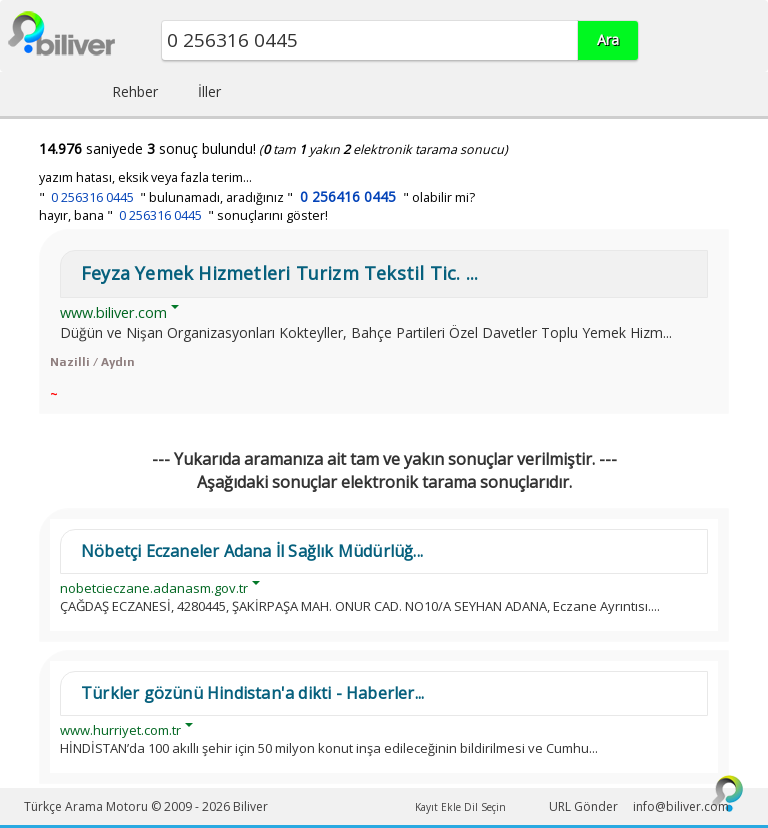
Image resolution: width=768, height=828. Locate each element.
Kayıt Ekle (438, 807)
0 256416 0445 (348, 196)
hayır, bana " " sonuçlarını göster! (183, 215)
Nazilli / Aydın (92, 362)
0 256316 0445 (92, 197)
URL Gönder (583, 806)
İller (209, 91)
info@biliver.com (681, 806)
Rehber (135, 91)
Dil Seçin (485, 807)
